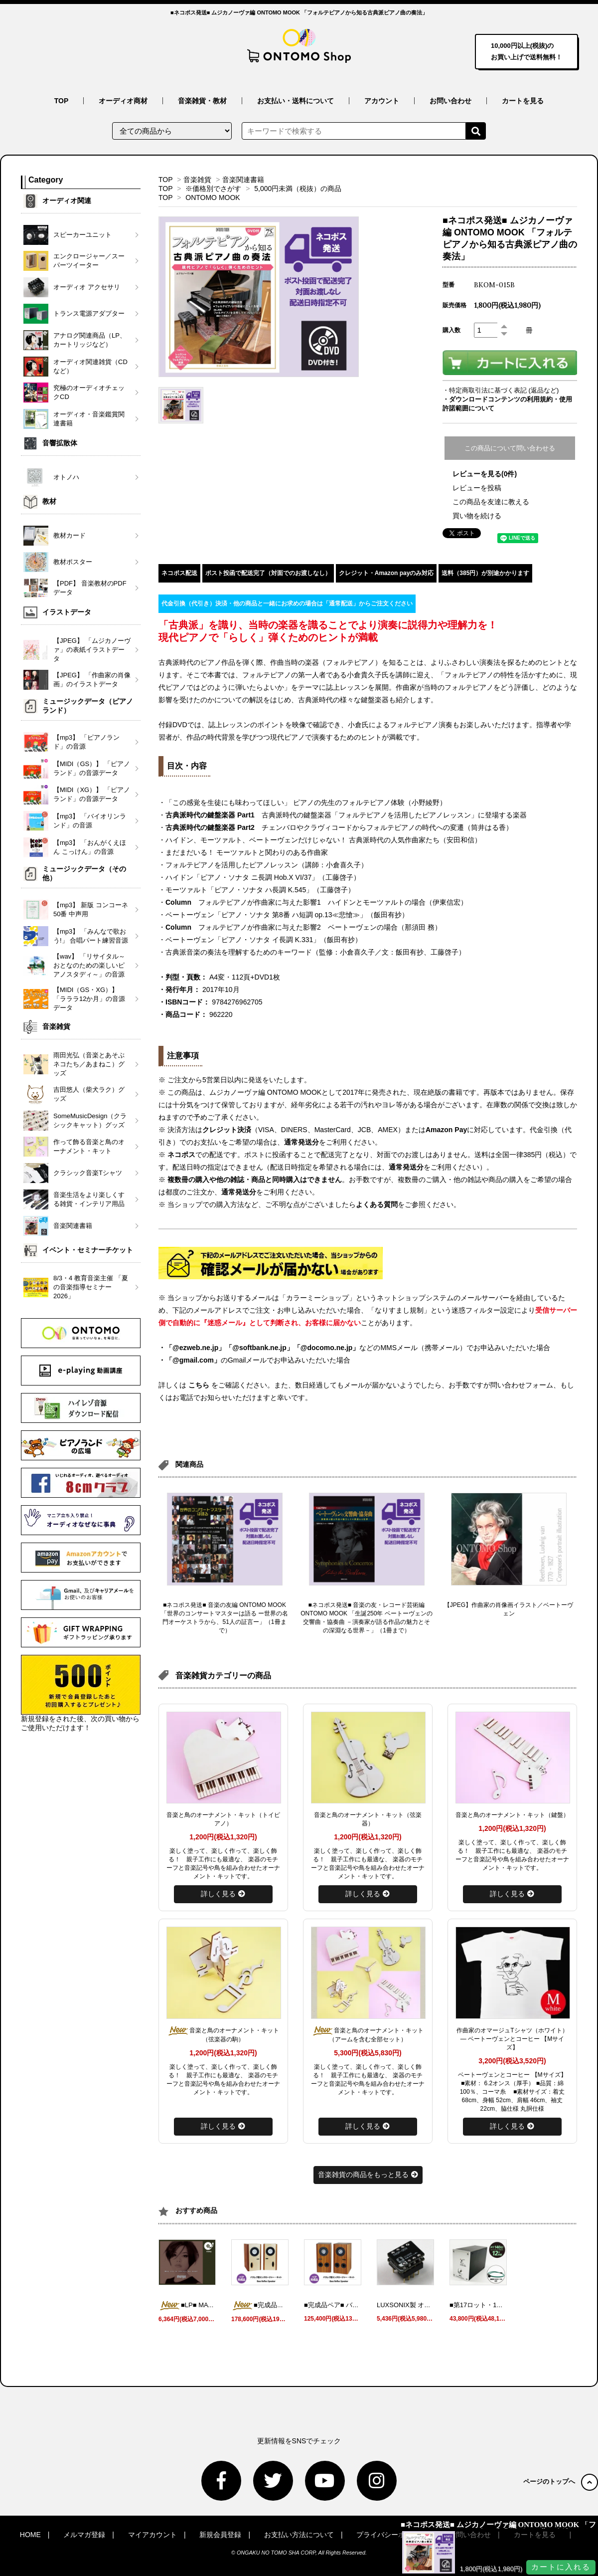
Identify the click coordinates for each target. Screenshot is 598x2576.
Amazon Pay (446, 1130)
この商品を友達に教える (490, 502)
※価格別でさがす (213, 189)
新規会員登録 (220, 2535)
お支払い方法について (299, 2535)
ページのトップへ (560, 2481)
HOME (30, 2535)
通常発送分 (301, 1142)
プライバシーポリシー (391, 2535)
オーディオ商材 (123, 101)
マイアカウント (152, 2535)
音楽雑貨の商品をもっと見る (368, 2175)
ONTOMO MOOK (212, 197)
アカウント (381, 101)
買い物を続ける (476, 516)
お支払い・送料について (295, 101)
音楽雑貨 (197, 180)
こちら (198, 1385)
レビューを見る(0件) (484, 474)
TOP (61, 101)
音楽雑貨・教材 (202, 101)
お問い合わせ (450, 101)
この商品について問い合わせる (509, 448)
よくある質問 (377, 1204)
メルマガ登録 (84, 2535)
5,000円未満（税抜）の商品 (297, 189)
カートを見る (523, 101)
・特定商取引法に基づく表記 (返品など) (501, 390)
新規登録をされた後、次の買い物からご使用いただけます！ (81, 1693)
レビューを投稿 (476, 488)
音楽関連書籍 (243, 180)
